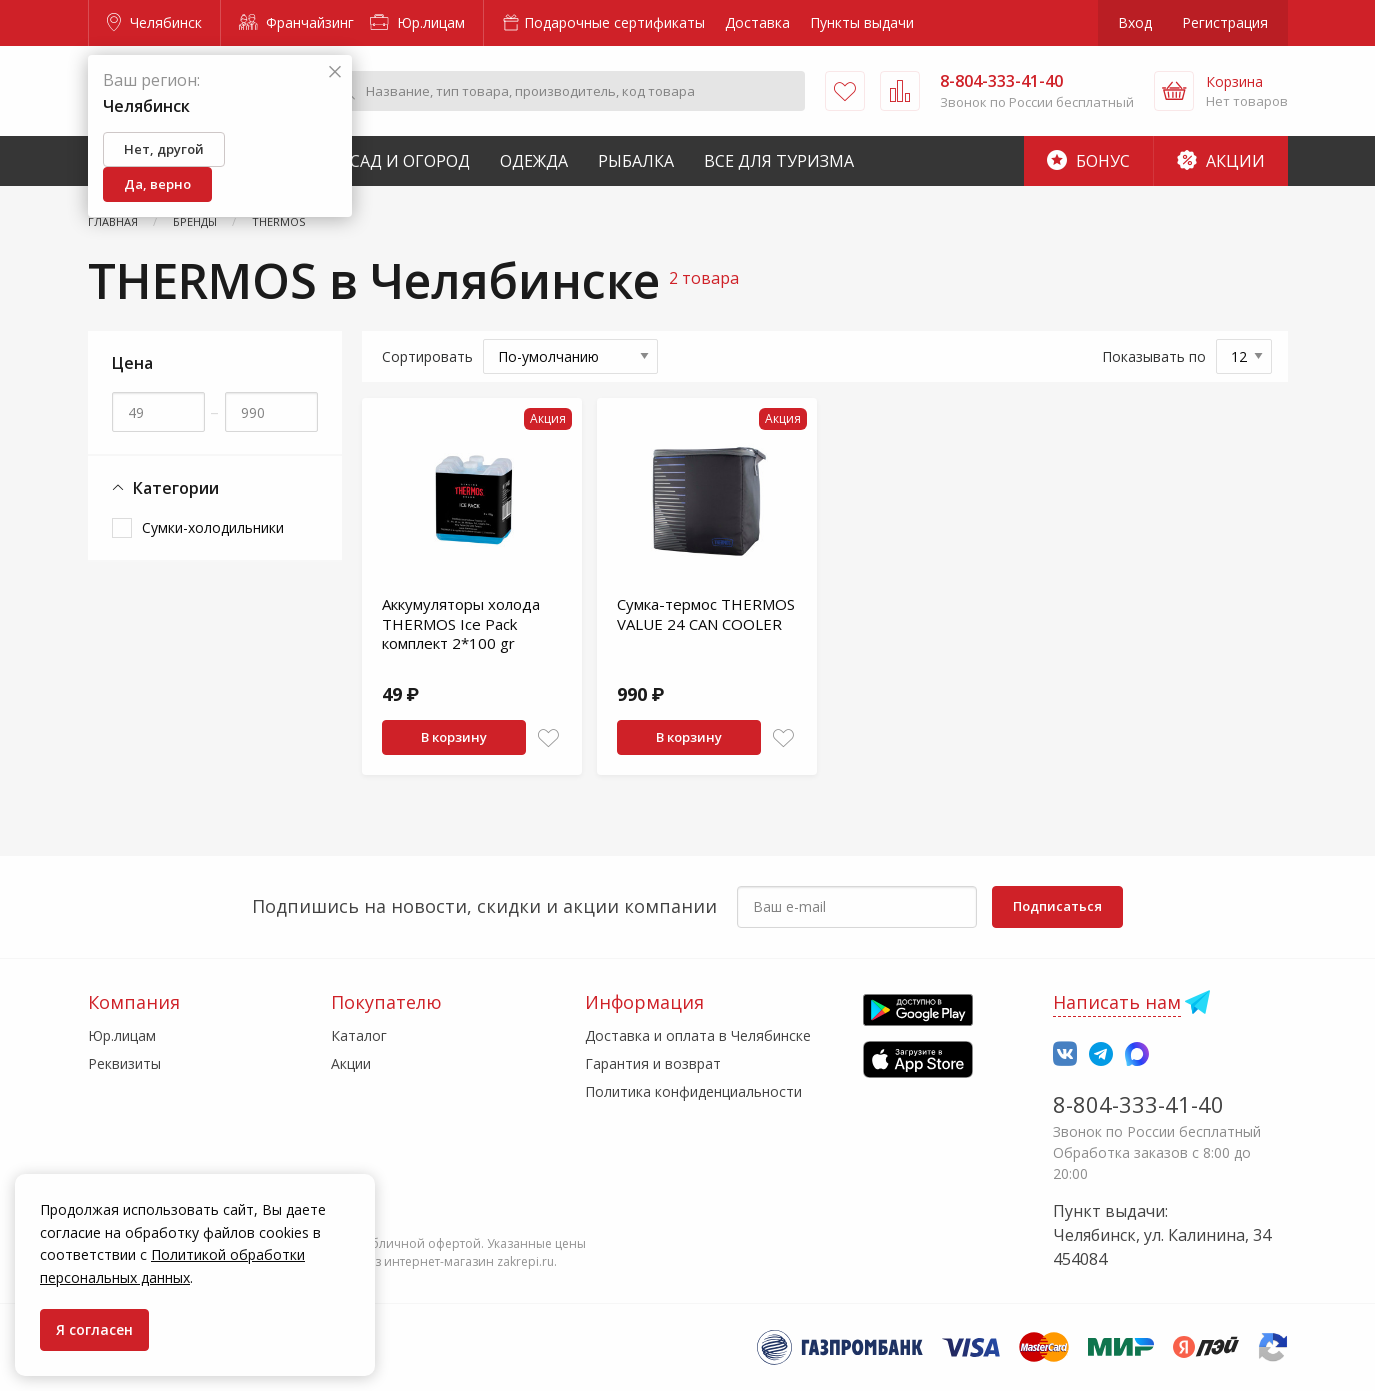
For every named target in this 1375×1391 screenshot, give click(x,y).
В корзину (454, 737)
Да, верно (157, 184)
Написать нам (1117, 1002)
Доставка (757, 22)
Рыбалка (636, 161)
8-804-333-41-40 (1138, 1104)
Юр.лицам (417, 22)
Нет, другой (164, 149)
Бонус (1088, 161)
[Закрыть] (335, 72)
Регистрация (1225, 22)
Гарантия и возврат (653, 1063)
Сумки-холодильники (213, 527)
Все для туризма (779, 161)
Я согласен (94, 1329)
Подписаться (1057, 906)
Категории (165, 488)
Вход (1135, 22)
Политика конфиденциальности (693, 1091)
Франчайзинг (296, 22)
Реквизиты (124, 1063)
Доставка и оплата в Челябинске (698, 1035)
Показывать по (1154, 356)
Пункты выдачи (862, 22)
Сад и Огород (410, 161)
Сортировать (427, 356)
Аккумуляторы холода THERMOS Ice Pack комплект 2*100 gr (461, 623)
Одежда (534, 161)
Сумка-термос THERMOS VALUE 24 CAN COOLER (706, 614)
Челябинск (154, 22)
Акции (1221, 161)
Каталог (359, 1035)
